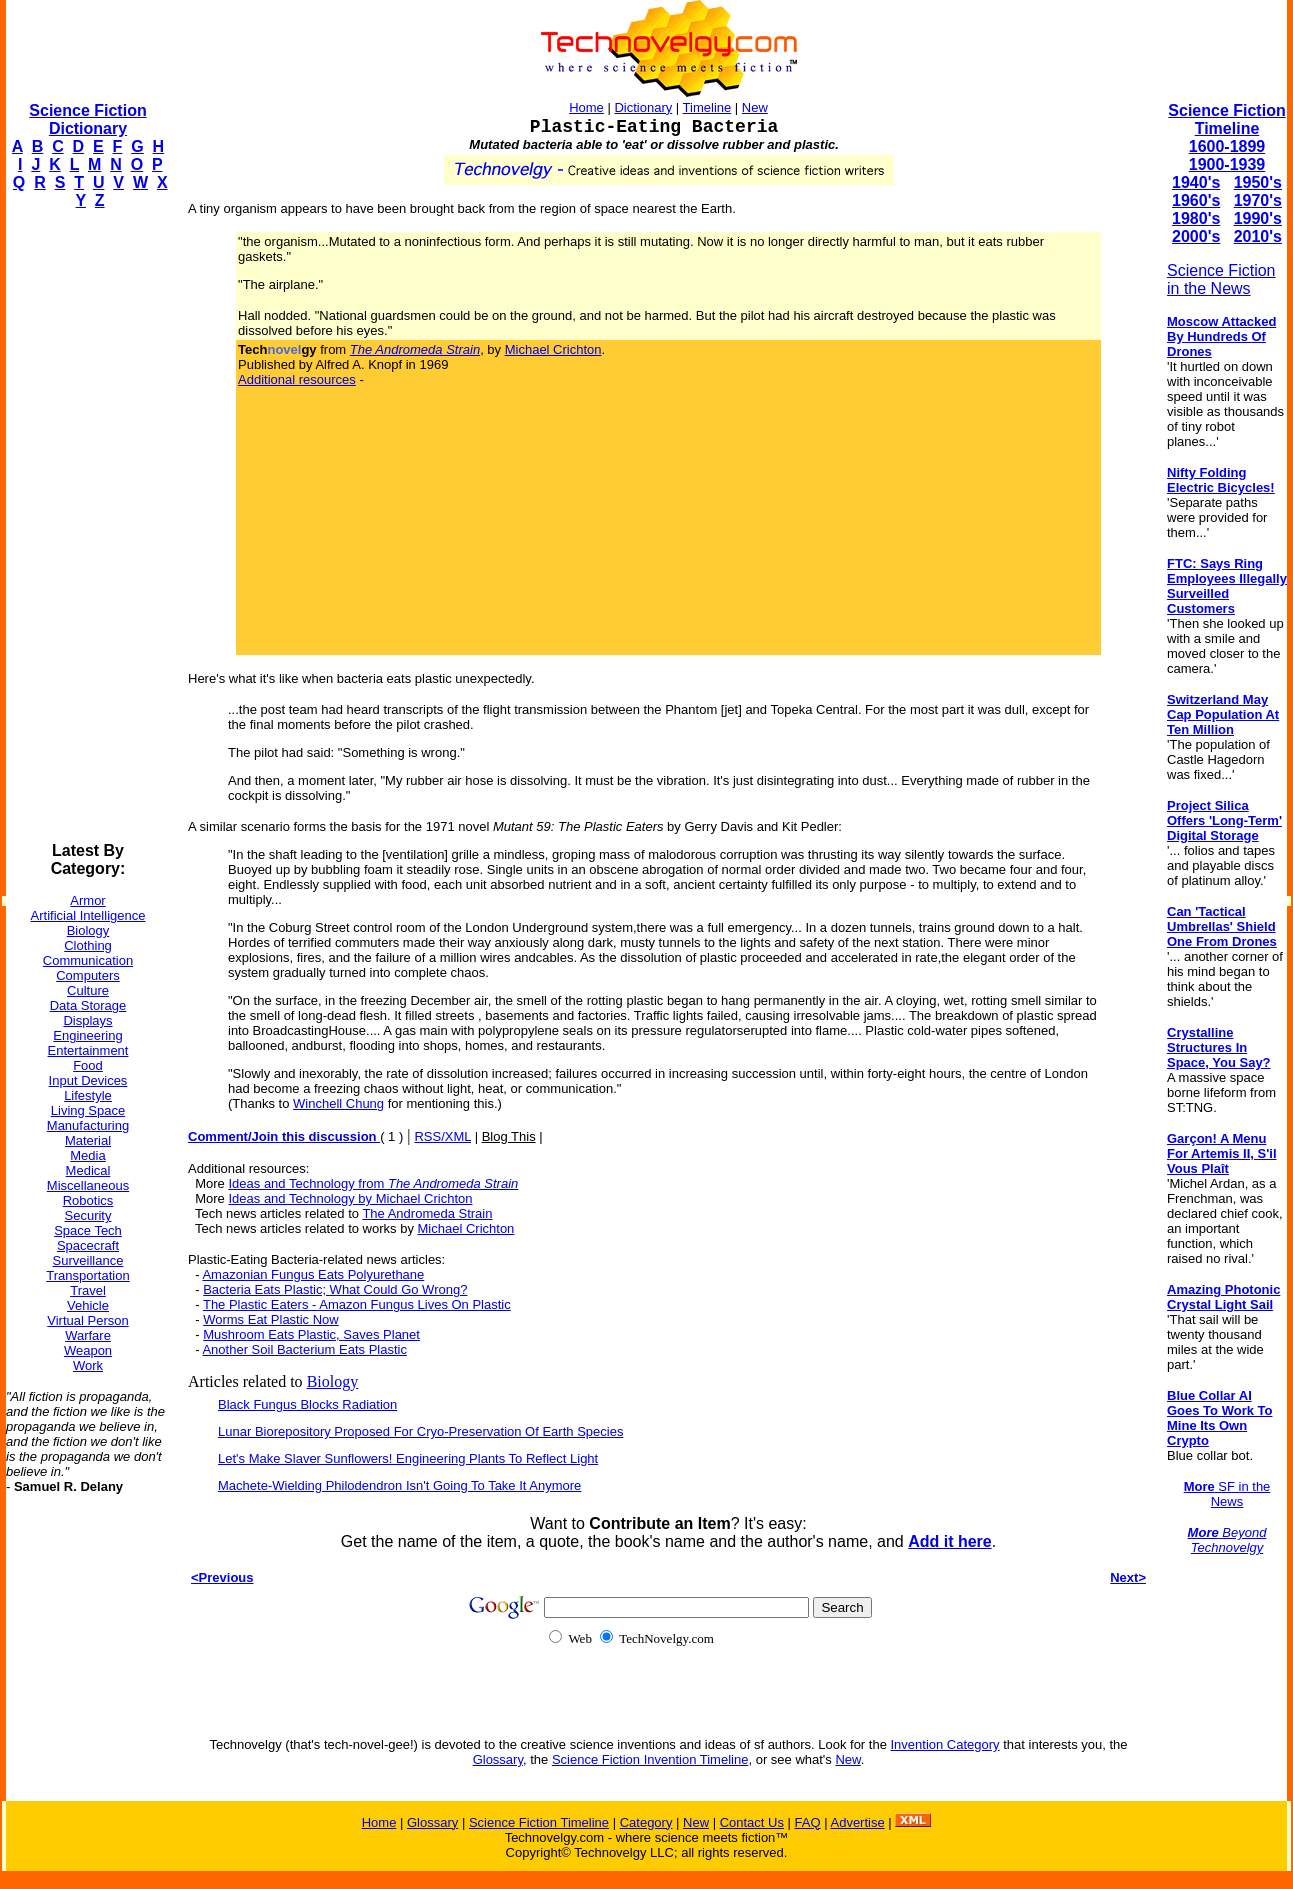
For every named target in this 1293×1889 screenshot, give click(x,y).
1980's (1196, 218)
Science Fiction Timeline (1226, 119)
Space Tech (88, 1230)
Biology (88, 930)
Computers (88, 975)
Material (88, 1140)
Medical (88, 1170)
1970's (1258, 200)
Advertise (857, 1822)
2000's (1196, 236)
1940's (1196, 182)
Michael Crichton (553, 349)
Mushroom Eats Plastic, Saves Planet (311, 1334)
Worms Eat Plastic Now (271, 1319)
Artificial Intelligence (88, 915)
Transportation (87, 1275)
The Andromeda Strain (427, 1213)
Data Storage (88, 1005)
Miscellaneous (88, 1185)
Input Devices (88, 1080)
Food (88, 1065)
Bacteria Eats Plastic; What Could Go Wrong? (335, 1289)
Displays (87, 1020)
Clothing (88, 945)
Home (586, 107)
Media (87, 1155)
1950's (1258, 182)
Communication (88, 960)
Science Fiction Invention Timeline (650, 1759)
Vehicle (88, 1305)
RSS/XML (442, 1136)
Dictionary (643, 107)
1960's (1196, 200)
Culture (88, 990)
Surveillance (88, 1260)
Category (646, 1822)
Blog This (509, 1136)
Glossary (498, 1759)
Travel (88, 1290)
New (755, 107)
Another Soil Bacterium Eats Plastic (304, 1349)
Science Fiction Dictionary (87, 119)
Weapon (88, 1350)
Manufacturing (88, 1125)
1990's (1258, 218)
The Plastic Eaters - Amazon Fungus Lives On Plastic (357, 1304)
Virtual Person (87, 1320)
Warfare (88, 1335)
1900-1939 (1227, 164)
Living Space (88, 1110)
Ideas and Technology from (373, 1183)
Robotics (88, 1200)
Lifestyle (88, 1095)
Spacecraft (88, 1245)
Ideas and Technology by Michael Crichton (350, 1198)
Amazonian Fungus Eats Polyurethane (313, 1274)
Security (88, 1215)
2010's (1258, 236)
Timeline (707, 107)
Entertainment (88, 1050)
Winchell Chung (338, 1103)
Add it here (950, 1541)
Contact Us (752, 1822)
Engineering (87, 1035)
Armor (87, 900)
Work (88, 1365)
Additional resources (297, 379)
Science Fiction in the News (1221, 279)
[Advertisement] (86, 526)
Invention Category (945, 1744)
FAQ (808, 1822)
